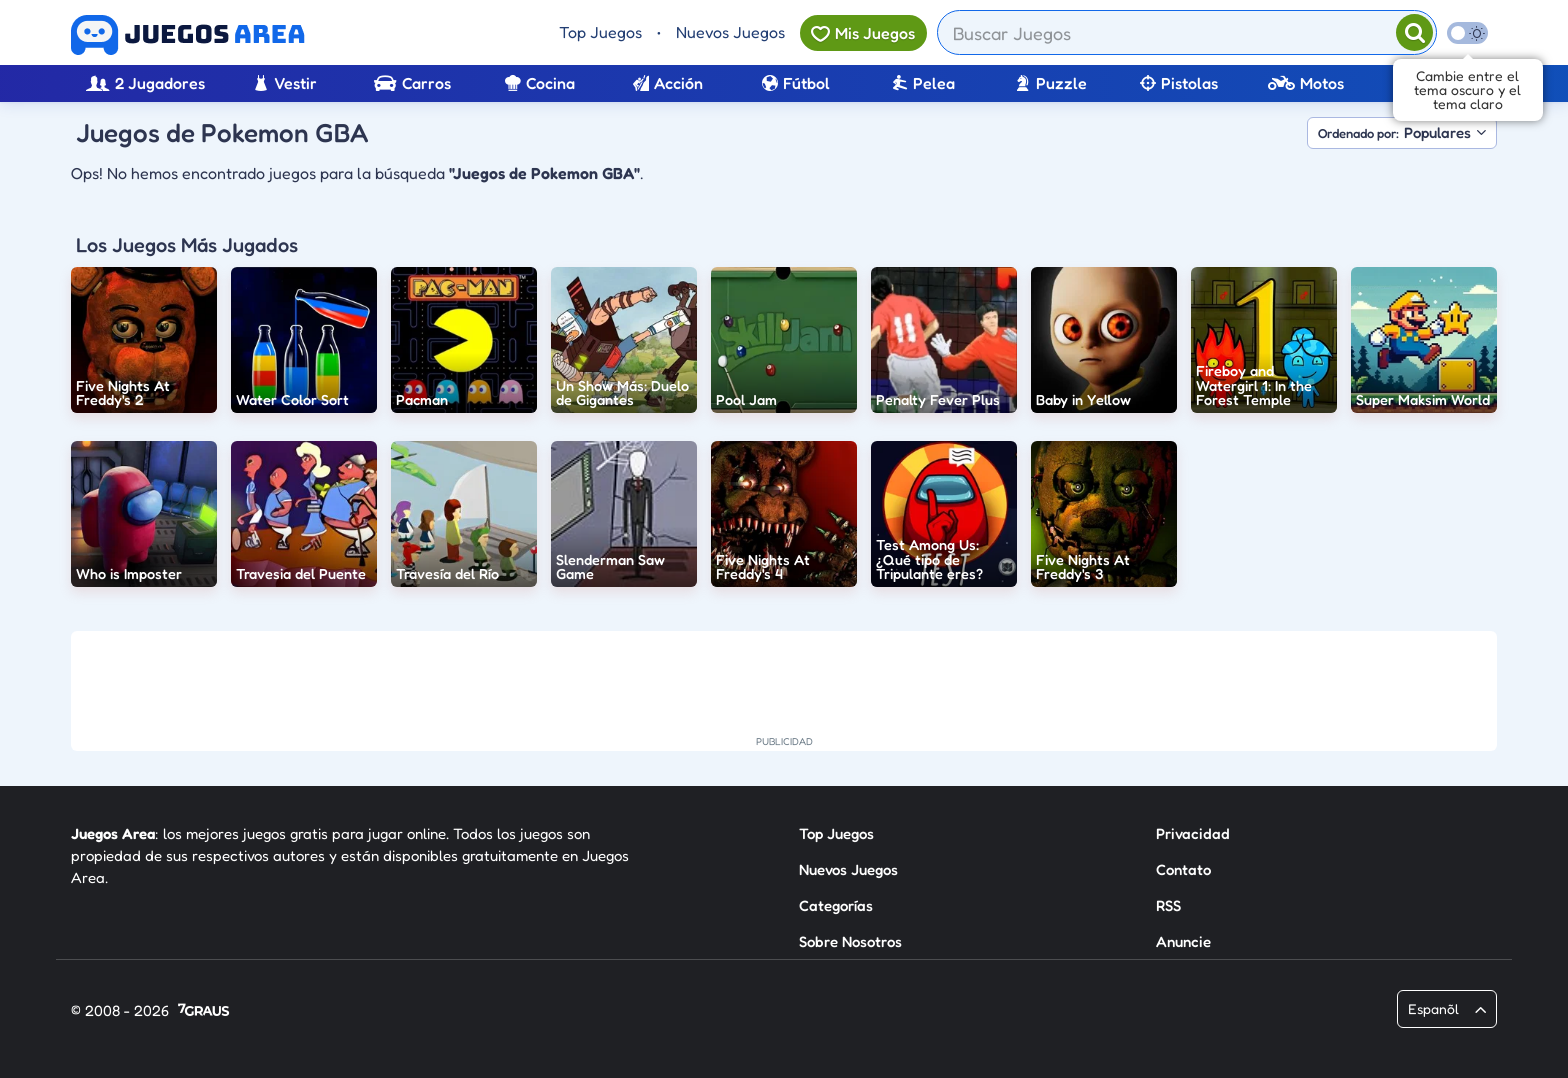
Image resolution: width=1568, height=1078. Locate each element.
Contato (1183, 869)
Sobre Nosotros (850, 941)
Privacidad (1193, 833)
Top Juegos (600, 32)
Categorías (836, 905)
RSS (1168, 905)
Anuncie (1183, 941)
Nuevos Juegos (730, 32)
